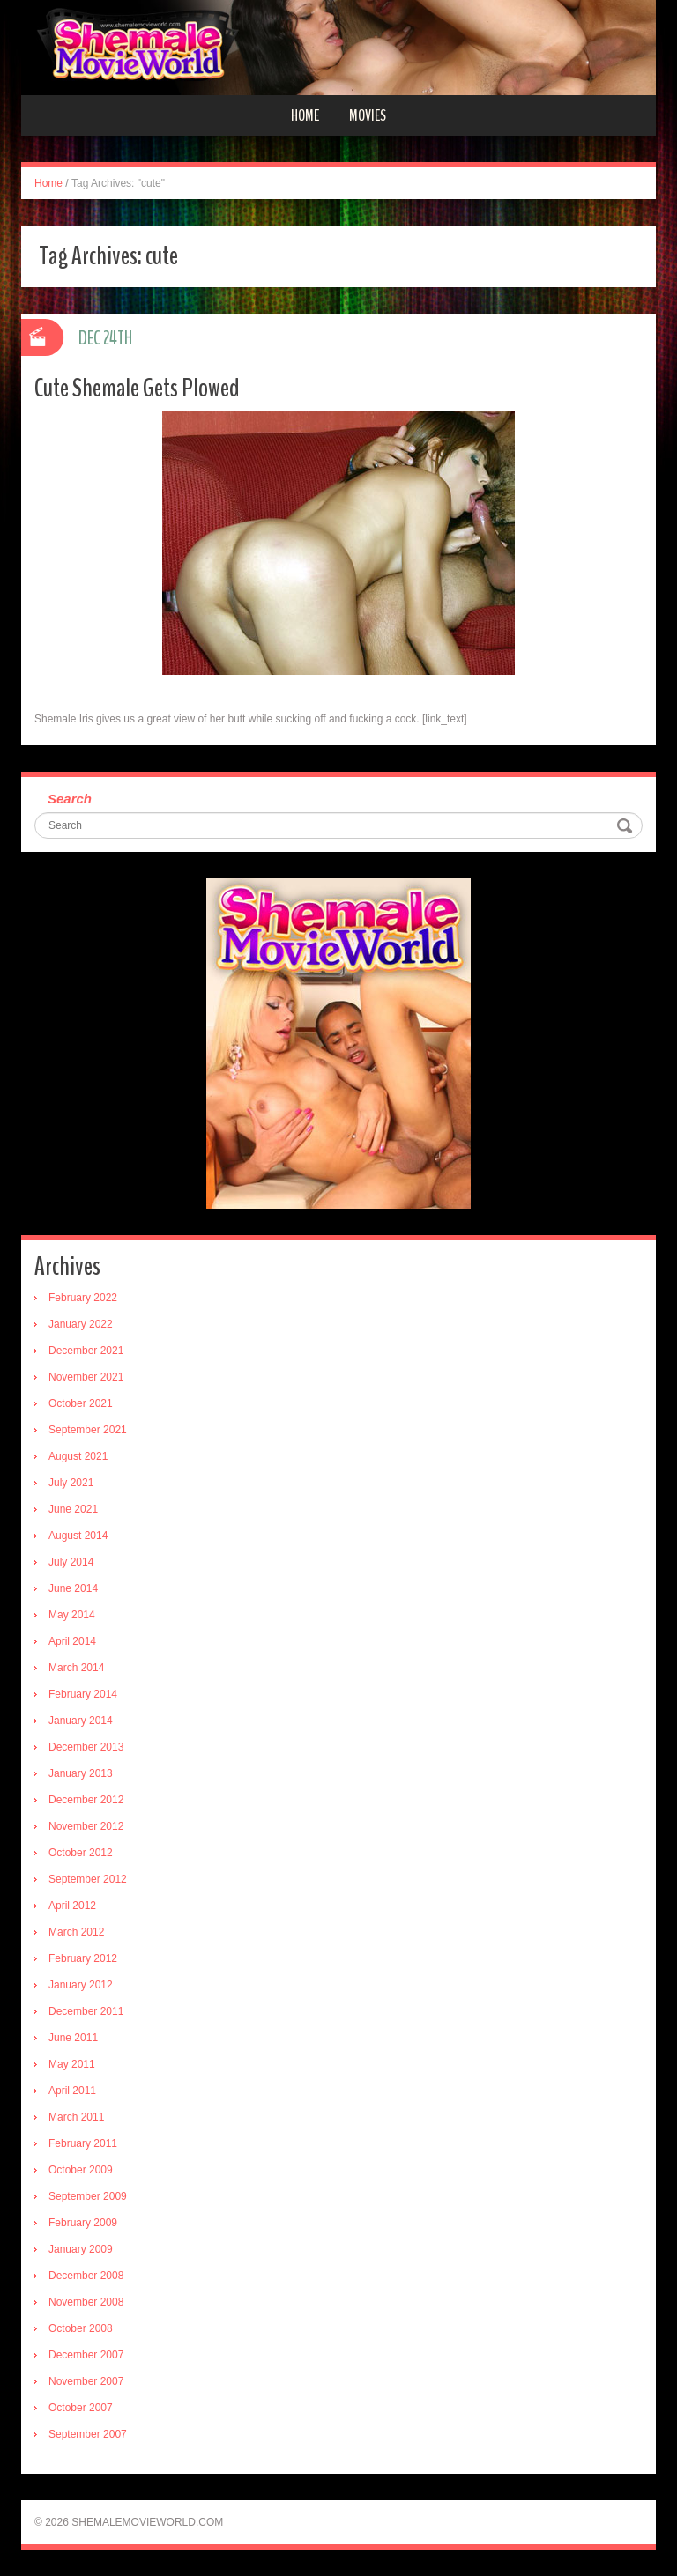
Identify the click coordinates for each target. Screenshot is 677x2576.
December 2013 (85, 1747)
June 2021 (73, 1509)
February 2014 (82, 1694)
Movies (367, 115)
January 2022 (80, 1324)
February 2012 (82, 1958)
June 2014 (73, 1588)
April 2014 (72, 1641)
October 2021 (80, 1403)
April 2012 (72, 1905)
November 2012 (85, 1826)
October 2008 (80, 2328)
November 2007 (85, 2381)
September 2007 (87, 2434)
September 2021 (87, 1430)
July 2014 (70, 1562)
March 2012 (76, 1932)
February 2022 (82, 1298)
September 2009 (87, 2196)
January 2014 (80, 1720)
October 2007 (80, 2408)
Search (70, 798)
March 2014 (76, 1668)
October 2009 (80, 2170)
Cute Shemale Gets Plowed (137, 388)
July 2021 (70, 1483)
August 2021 (78, 1456)
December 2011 (85, 2011)
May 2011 (71, 2064)
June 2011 (73, 2038)
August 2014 (78, 1535)
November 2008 (85, 2302)
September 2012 (87, 1879)
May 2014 (71, 1615)
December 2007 (85, 2355)
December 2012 (85, 1800)
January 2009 (80, 2249)
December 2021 (85, 1350)
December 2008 (85, 2275)
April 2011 (72, 2090)
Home (305, 115)
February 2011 (82, 2143)
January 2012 (80, 1985)
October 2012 (80, 1853)
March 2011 (76, 2117)
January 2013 (80, 1773)
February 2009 (82, 2223)
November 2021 (85, 1377)
